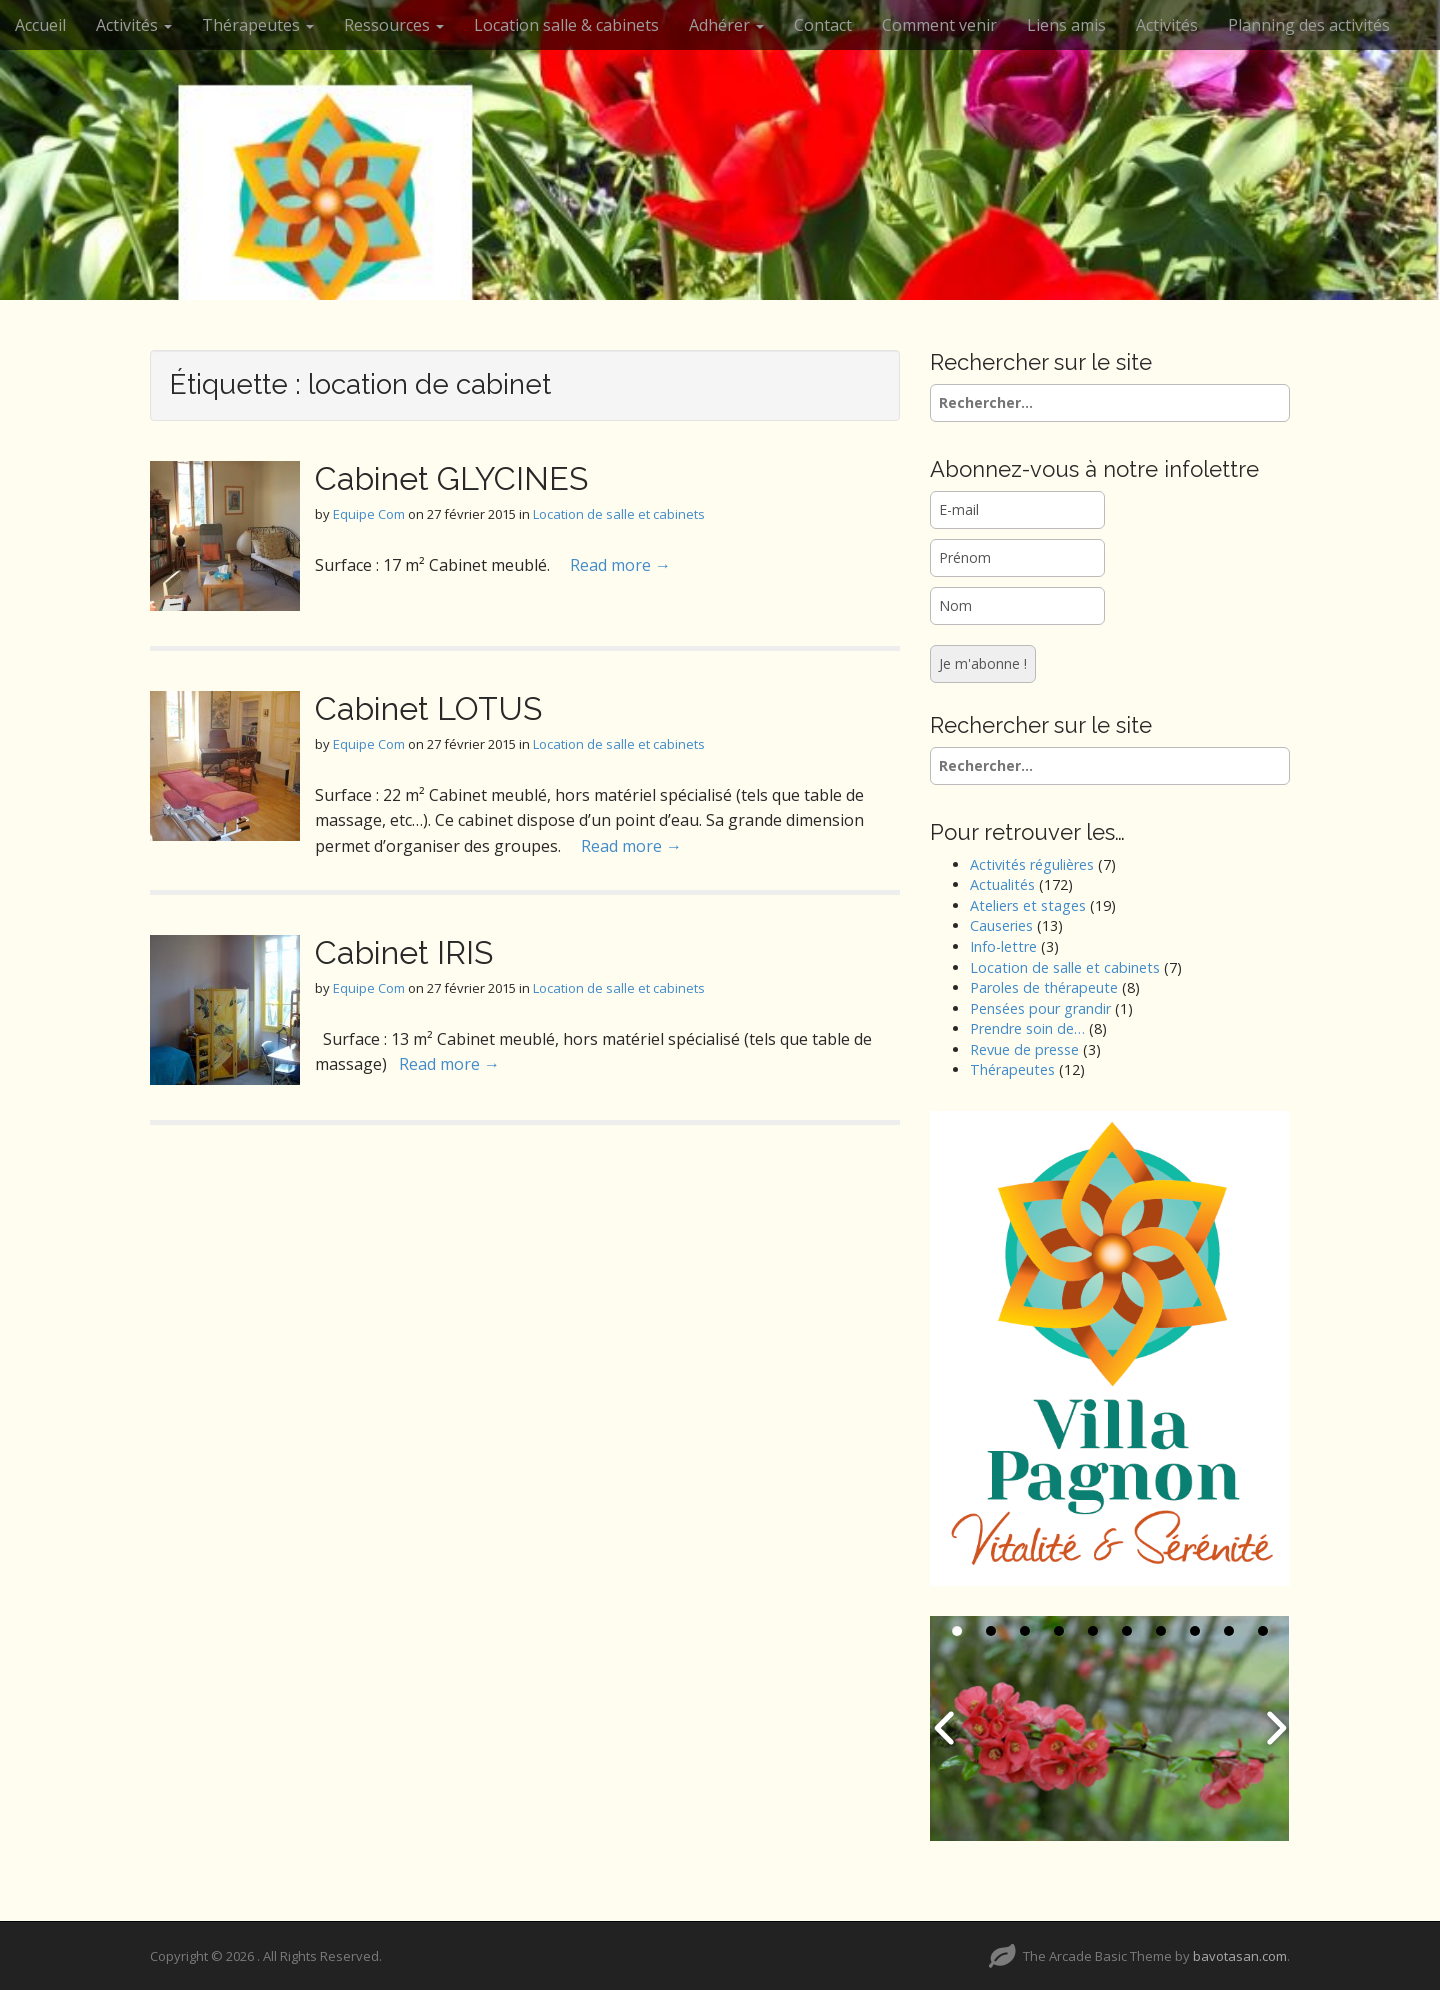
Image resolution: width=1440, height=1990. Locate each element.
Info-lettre (1003, 946)
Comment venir (939, 25)
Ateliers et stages (1028, 905)
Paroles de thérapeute (1044, 987)
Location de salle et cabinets (619, 514)
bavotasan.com (1240, 1956)
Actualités (1002, 884)
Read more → (620, 565)
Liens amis (1066, 25)
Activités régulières (1032, 864)
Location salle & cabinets (566, 25)
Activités (134, 25)
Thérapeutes (258, 25)
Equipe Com (369, 514)
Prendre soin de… (1027, 1028)
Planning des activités (1309, 25)
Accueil (40, 25)
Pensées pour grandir (1040, 1008)
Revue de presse (1024, 1049)
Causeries (1001, 925)
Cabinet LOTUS (428, 708)
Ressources (394, 25)
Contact (823, 25)
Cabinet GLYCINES (451, 478)
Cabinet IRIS (404, 952)
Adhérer (726, 25)
